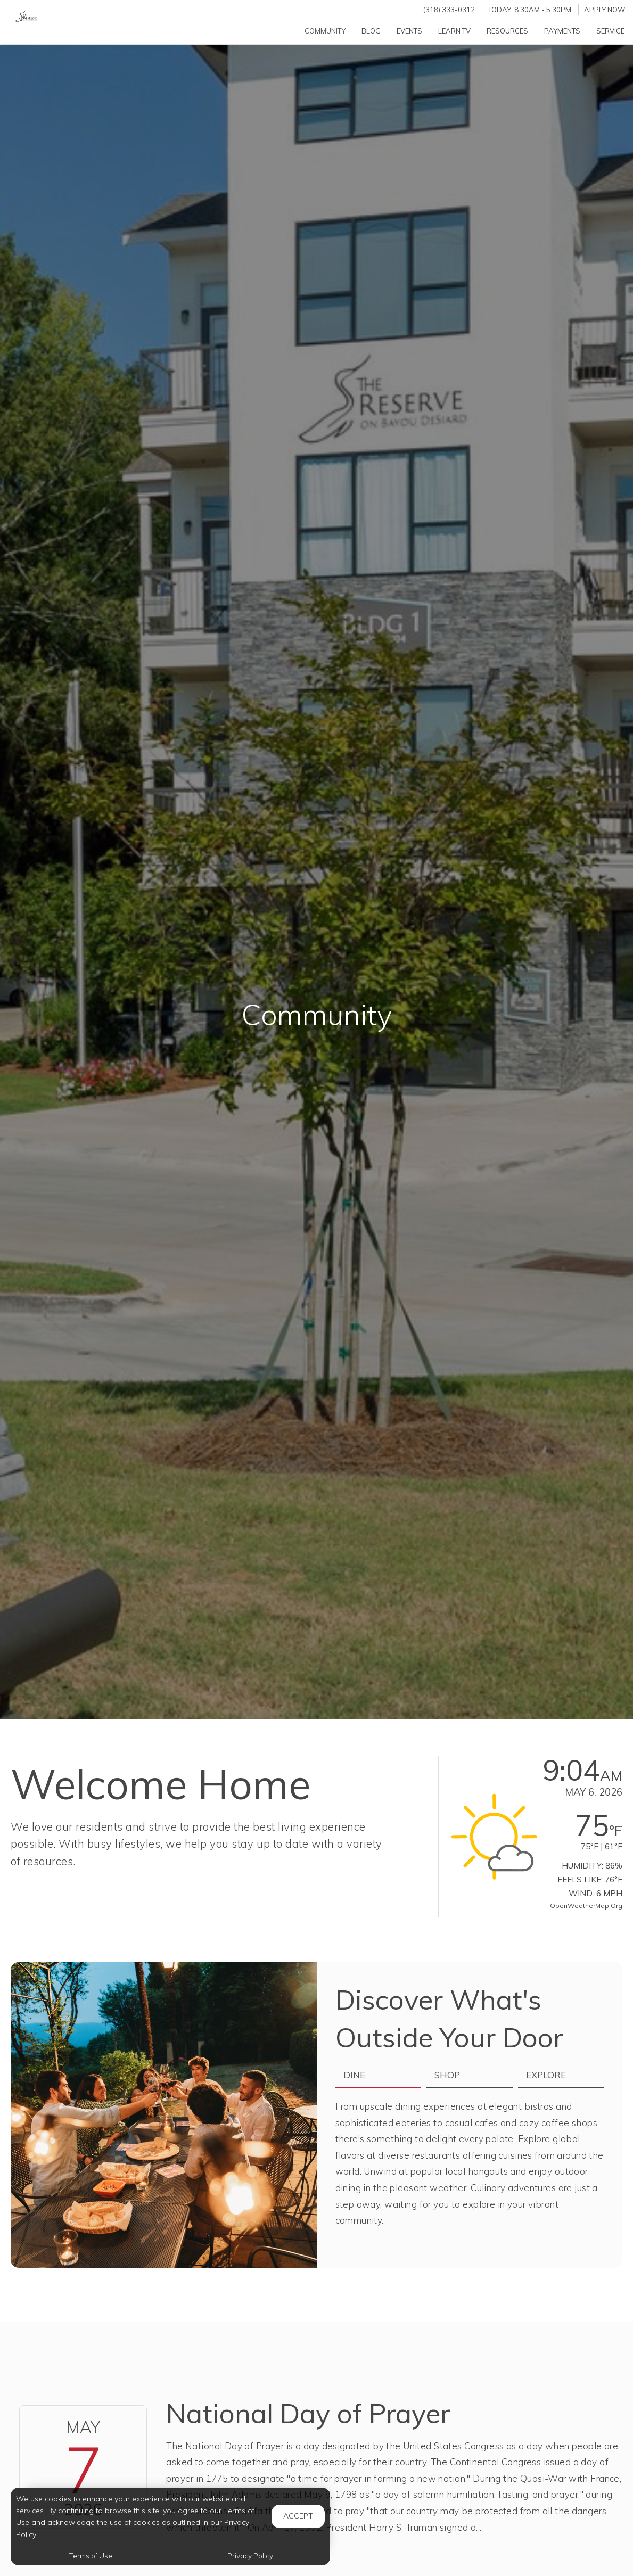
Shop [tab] (447, 2074)
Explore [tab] (546, 2074)
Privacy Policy (250, 2555)
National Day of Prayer (308, 2413)
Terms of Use (90, 2555)
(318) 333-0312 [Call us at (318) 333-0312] (449, 9)
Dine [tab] (354, 2074)
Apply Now (605, 9)
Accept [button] (298, 2516)
